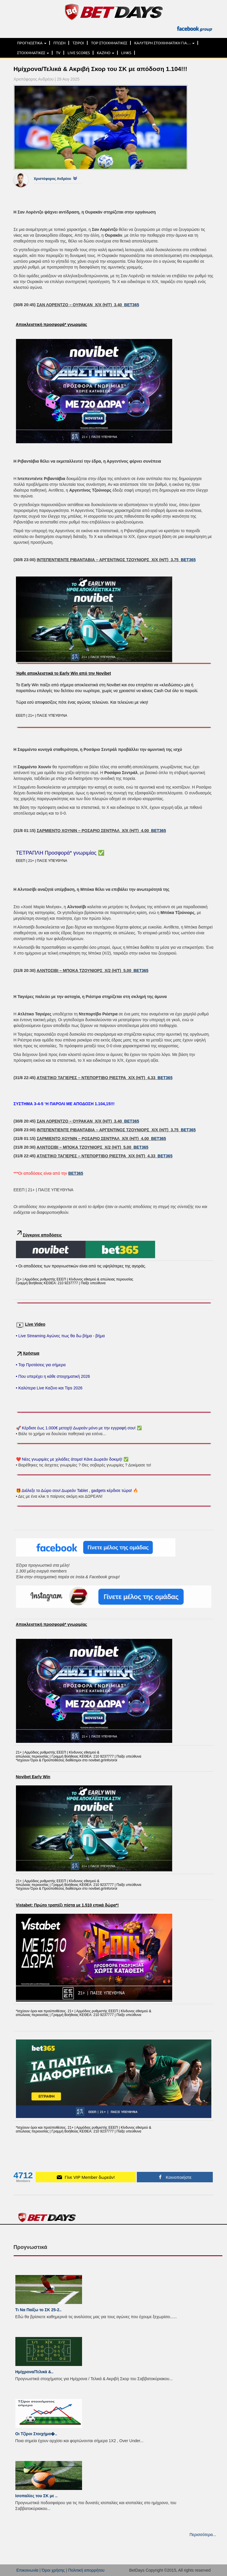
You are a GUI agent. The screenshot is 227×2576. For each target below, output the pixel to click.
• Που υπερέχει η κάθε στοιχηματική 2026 (53, 1376)
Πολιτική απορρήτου (86, 2570)
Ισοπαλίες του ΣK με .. (36, 2495)
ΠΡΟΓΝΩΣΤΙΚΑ (31, 43)
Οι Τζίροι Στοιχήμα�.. (36, 2433)
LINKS (126, 53)
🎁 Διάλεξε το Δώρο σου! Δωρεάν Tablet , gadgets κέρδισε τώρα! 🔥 (77, 1490)
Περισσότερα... (203, 2534)
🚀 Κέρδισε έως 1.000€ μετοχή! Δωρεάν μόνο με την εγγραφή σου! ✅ (79, 1428)
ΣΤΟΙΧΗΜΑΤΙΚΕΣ (33, 53)
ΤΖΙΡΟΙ (78, 43)
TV (58, 53)
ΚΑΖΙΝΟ (105, 53)
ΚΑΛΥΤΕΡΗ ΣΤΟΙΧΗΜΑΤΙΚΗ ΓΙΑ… (164, 43)
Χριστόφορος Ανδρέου (52, 179)
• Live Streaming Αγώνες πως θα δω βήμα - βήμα (60, 1335)
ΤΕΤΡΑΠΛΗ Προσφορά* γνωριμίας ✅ (60, 853)
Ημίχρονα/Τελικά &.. (34, 2371)
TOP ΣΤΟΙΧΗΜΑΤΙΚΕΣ (109, 43)
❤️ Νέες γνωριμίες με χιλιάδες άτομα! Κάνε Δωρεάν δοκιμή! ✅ (72, 1459)
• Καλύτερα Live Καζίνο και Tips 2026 (49, 1388)
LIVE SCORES (79, 53)
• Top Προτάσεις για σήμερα (41, 1364)
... (175, 2316)
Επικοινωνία (28, 2570)
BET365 (131, 304)
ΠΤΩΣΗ (59, 43)
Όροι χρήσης (53, 2570)
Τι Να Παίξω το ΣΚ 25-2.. (38, 2309)
